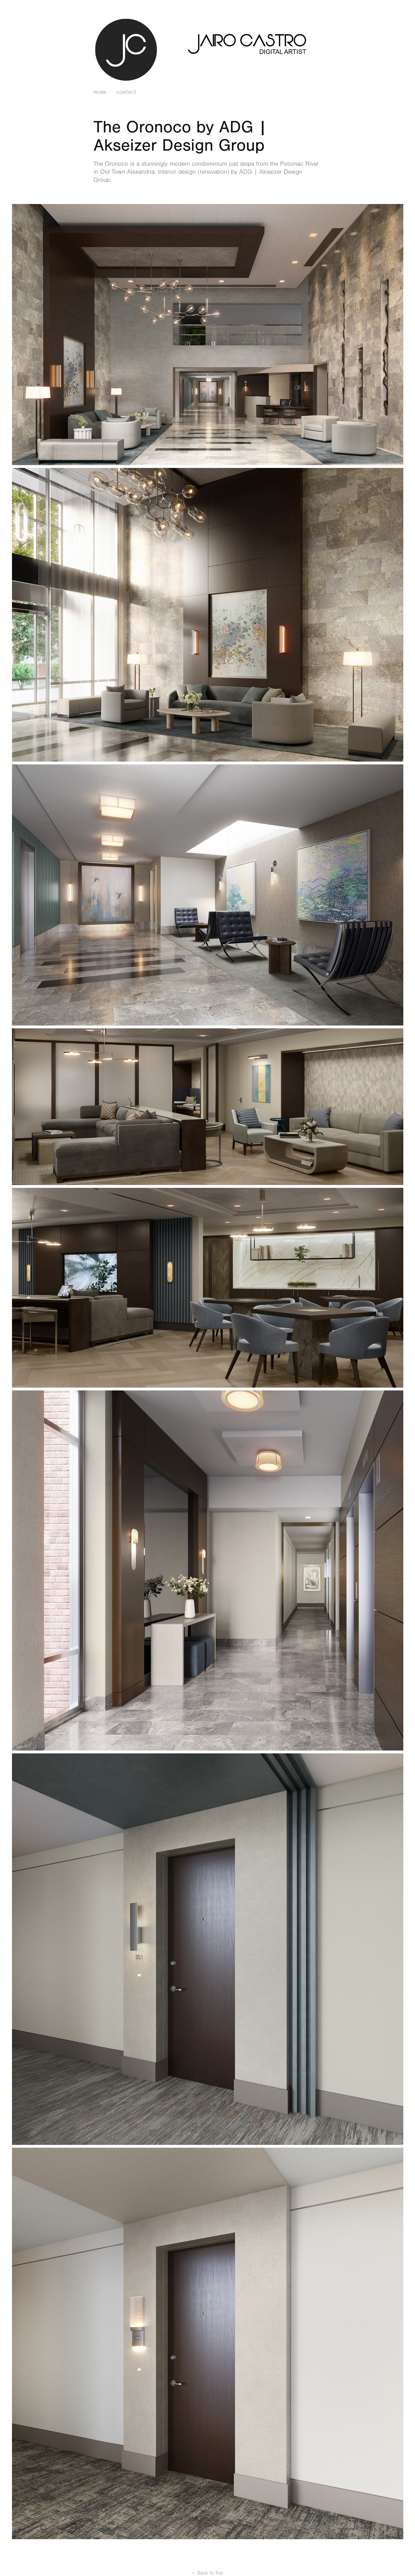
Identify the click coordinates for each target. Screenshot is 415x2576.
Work (100, 92)
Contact (126, 92)
